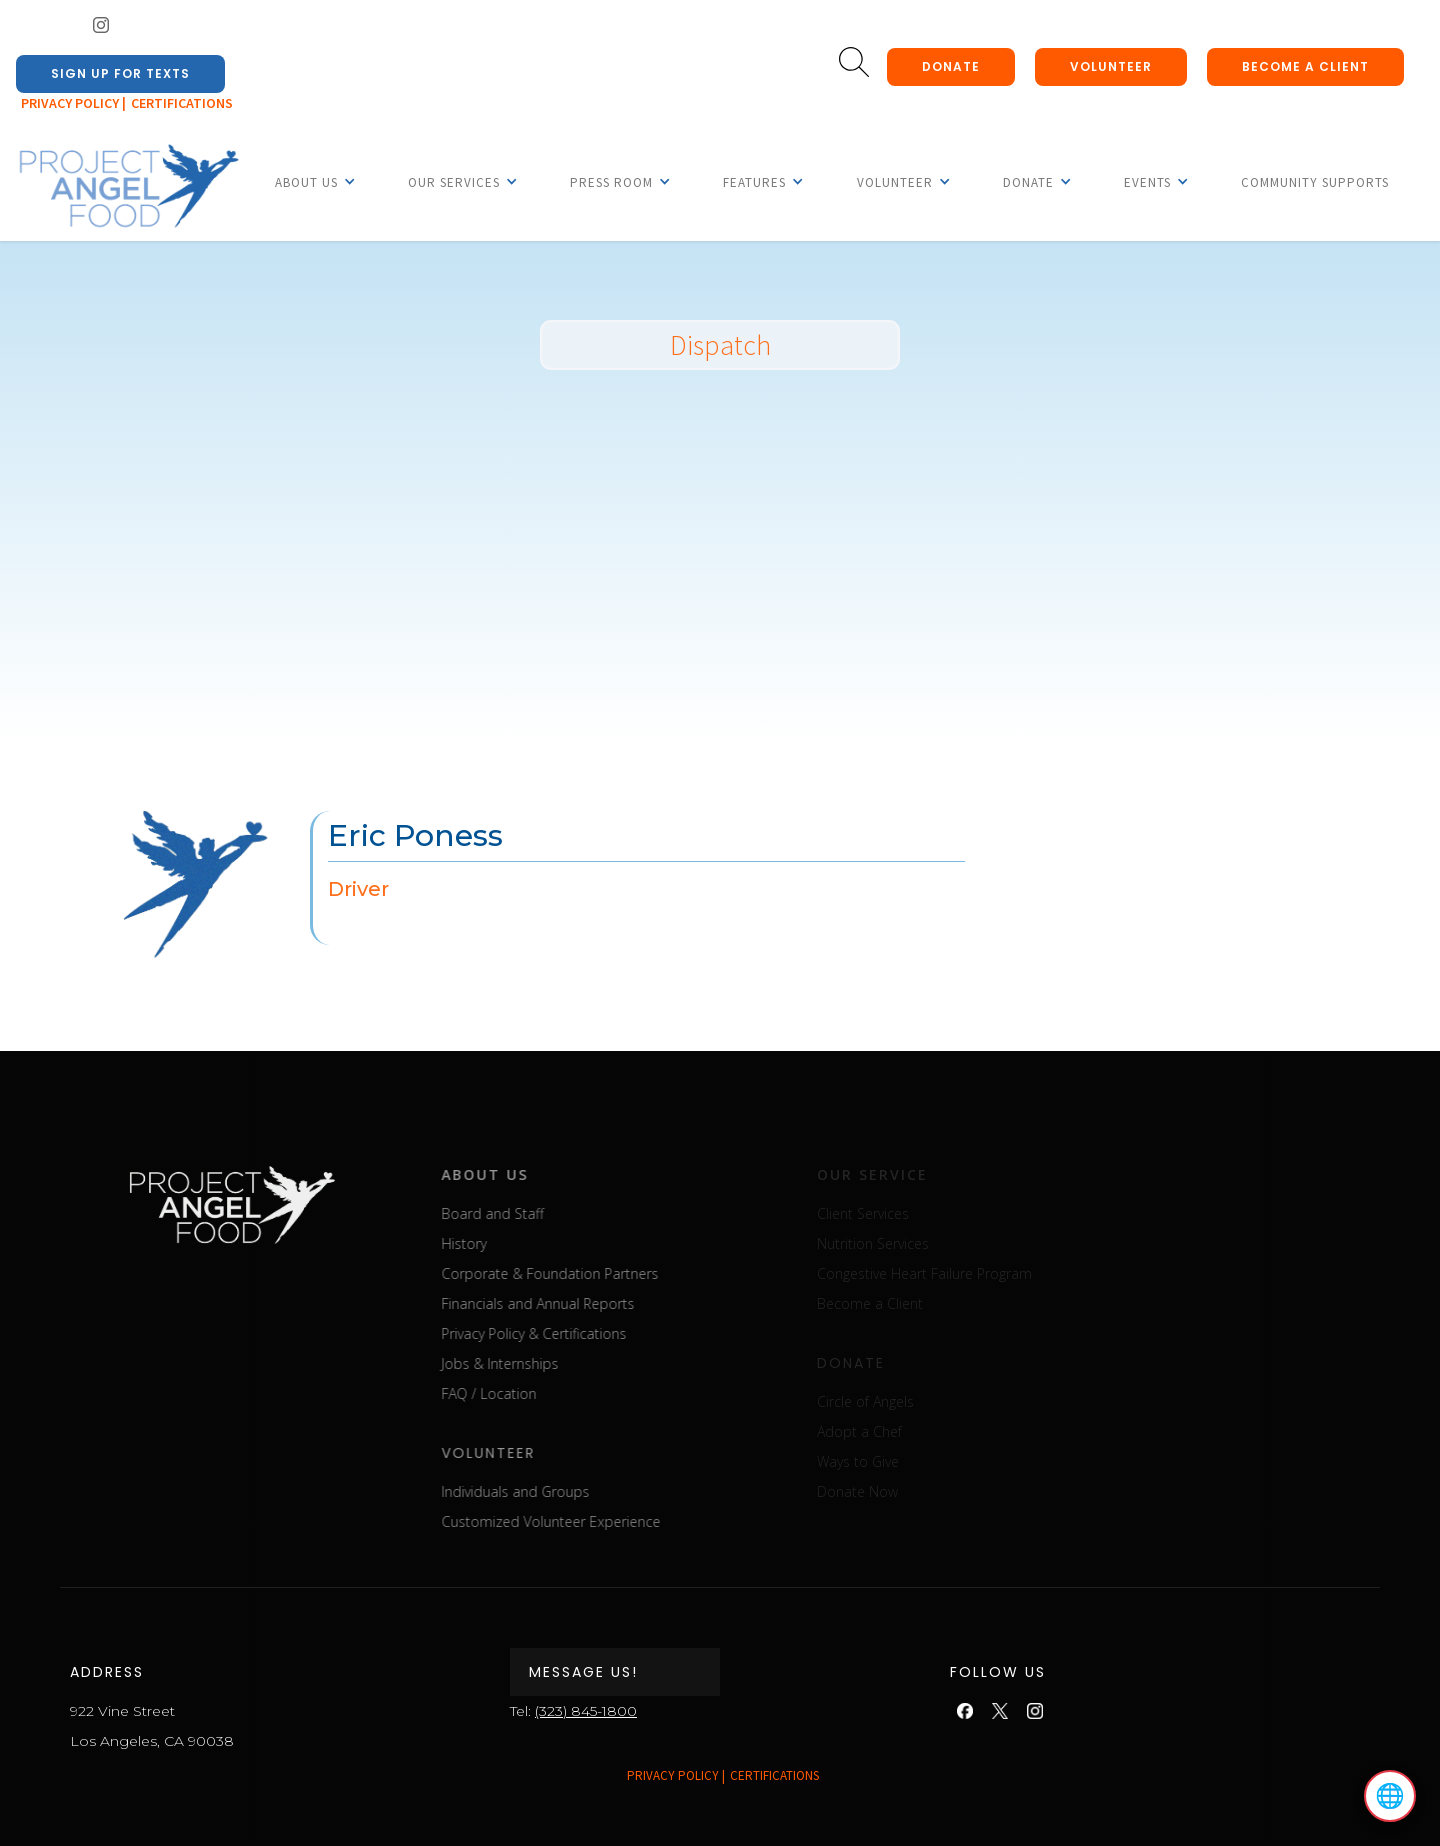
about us (537, 1174)
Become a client (1305, 66)
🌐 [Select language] (1390, 1796)
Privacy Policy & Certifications (586, 1333)
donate (951, 66)
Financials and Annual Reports (590, 1303)
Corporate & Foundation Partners (602, 1273)
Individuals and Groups (568, 1491)
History (516, 1243)
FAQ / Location (541, 1393)
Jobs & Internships (552, 1363)
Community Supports (1315, 182)
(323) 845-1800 (586, 1711)
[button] (306, 182)
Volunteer (1111, 66)
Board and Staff (545, 1213)
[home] (128, 187)
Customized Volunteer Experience (603, 1521)
